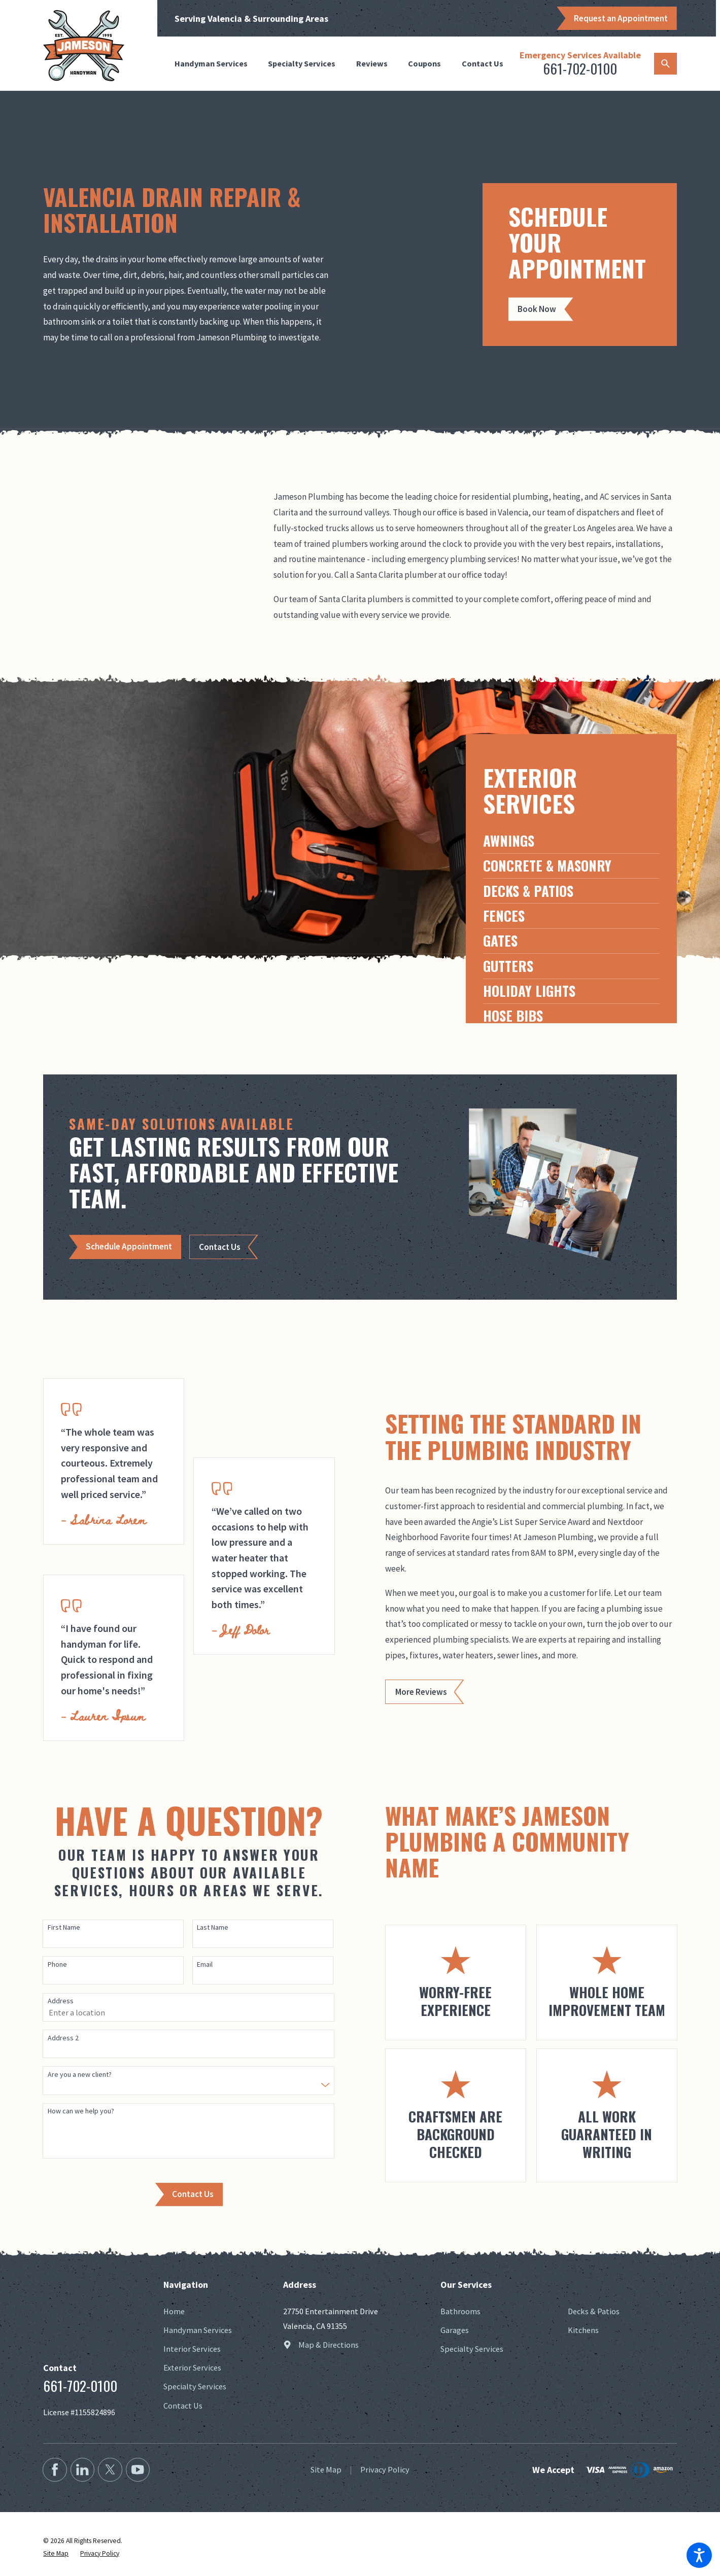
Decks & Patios (594, 2311)
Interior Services (192, 2349)
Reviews (372, 63)
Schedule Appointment (129, 1246)
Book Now (537, 309)
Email (205, 1964)
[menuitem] (215, 64)
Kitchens (583, 2330)
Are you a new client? (80, 2074)
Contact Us (482, 63)
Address (61, 2001)
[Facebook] (54, 2470)
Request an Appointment (621, 18)
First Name (64, 1927)
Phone (57, 1964)
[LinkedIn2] (82, 2470)
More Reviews (421, 1691)
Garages (454, 2330)
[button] (699, 2555)
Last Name (212, 1927)
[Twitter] (110, 2470)
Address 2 (63, 2038)
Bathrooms (460, 2311)
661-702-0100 (580, 68)
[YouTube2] (138, 2470)
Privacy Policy (384, 2469)
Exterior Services (192, 2367)
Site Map (326, 2469)
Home (174, 2311)
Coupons (424, 63)
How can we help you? (81, 2111)
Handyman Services (211, 63)
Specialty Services (301, 63)
